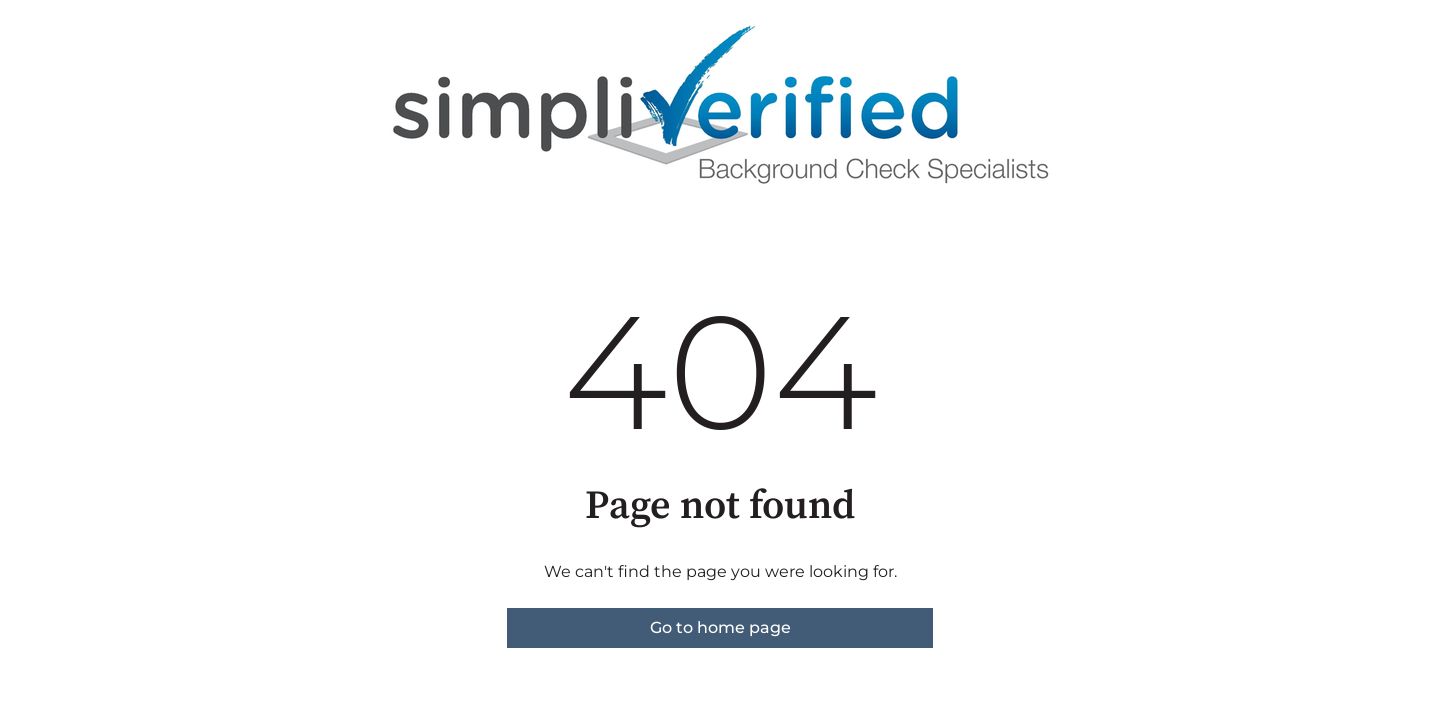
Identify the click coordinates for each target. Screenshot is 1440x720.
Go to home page (720, 627)
